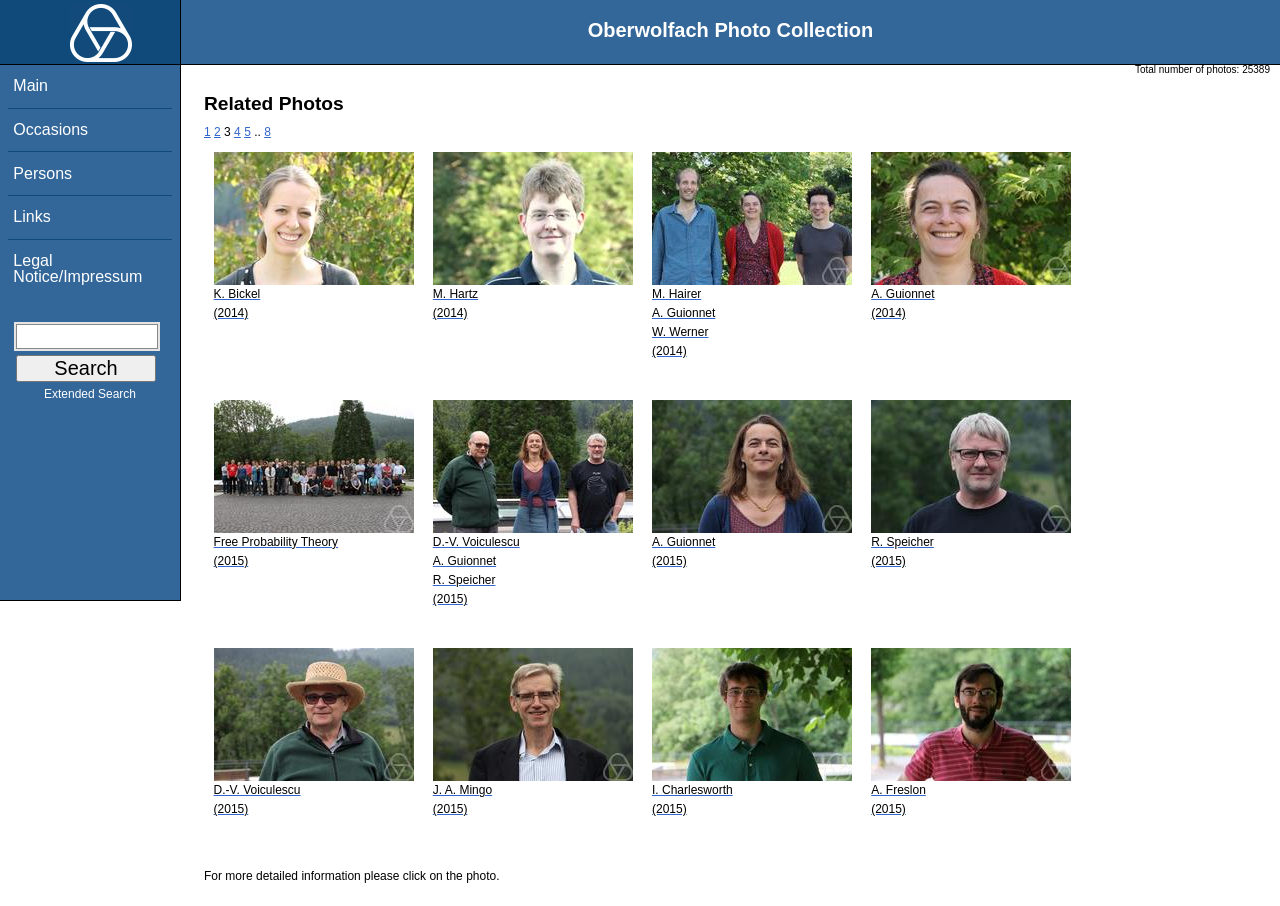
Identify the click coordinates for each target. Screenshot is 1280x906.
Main (30, 85)
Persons (42, 173)
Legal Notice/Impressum (77, 268)
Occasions (50, 129)
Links (31, 216)
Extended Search (90, 398)
